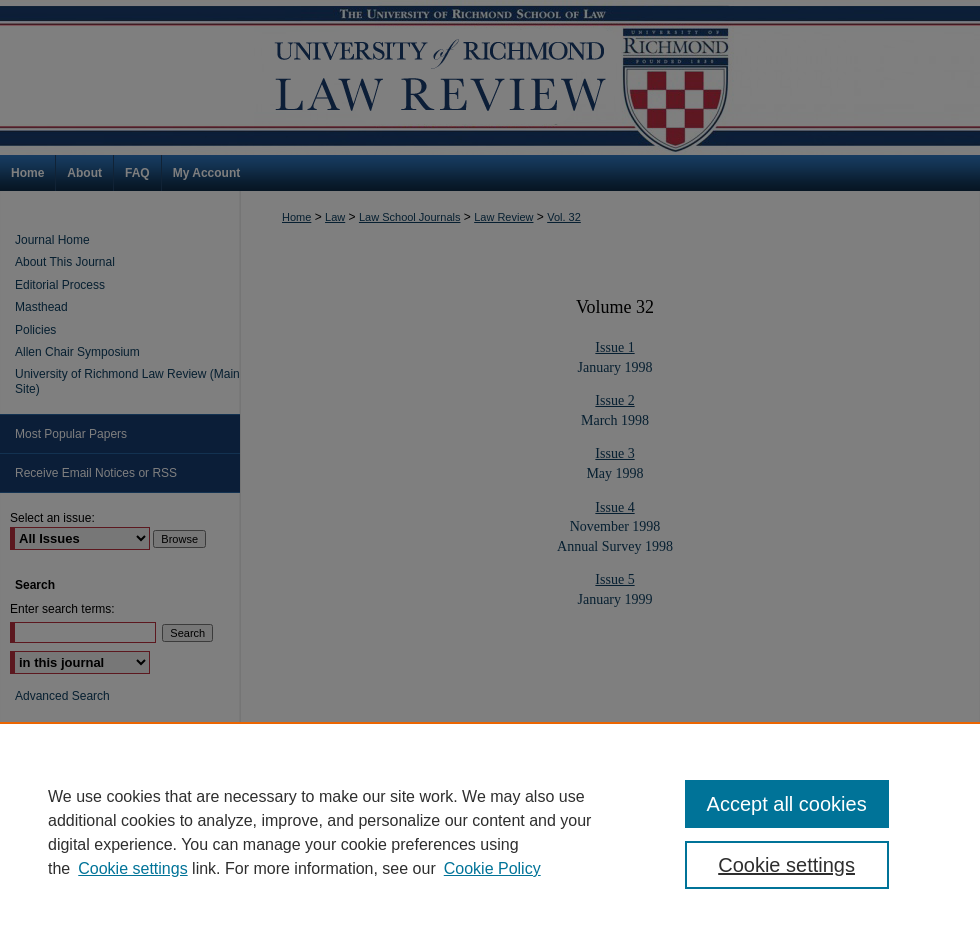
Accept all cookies (787, 804)
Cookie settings (132, 868)
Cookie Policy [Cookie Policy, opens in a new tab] (492, 868)
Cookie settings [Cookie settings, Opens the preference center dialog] (786, 865)
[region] (490, 832)
